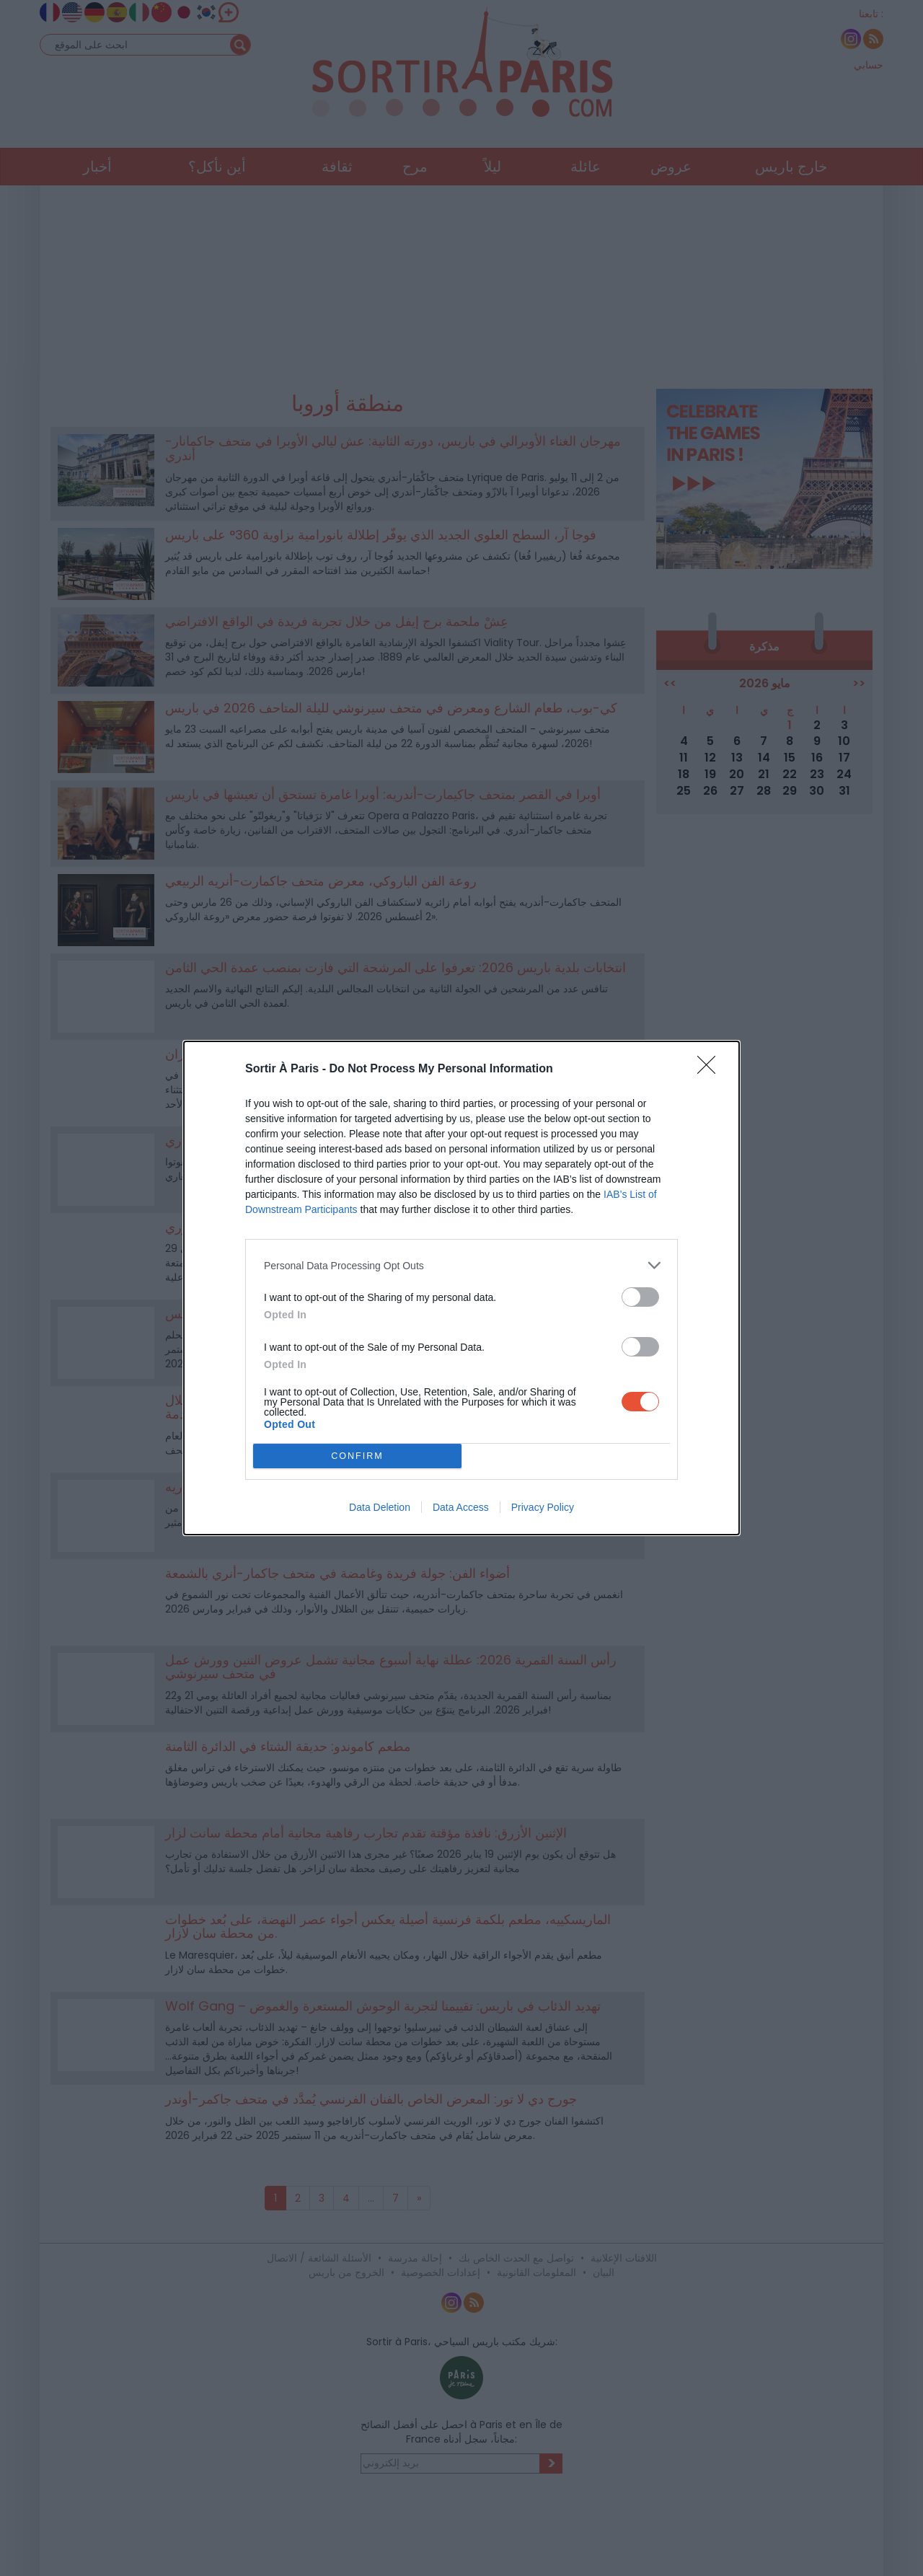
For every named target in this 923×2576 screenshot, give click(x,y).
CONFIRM (357, 1456)
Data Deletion (379, 1507)
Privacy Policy (542, 1507)
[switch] (640, 1297)
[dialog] (461, 1288)
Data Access (461, 1507)
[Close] (711, 1069)
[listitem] (461, 1265)
